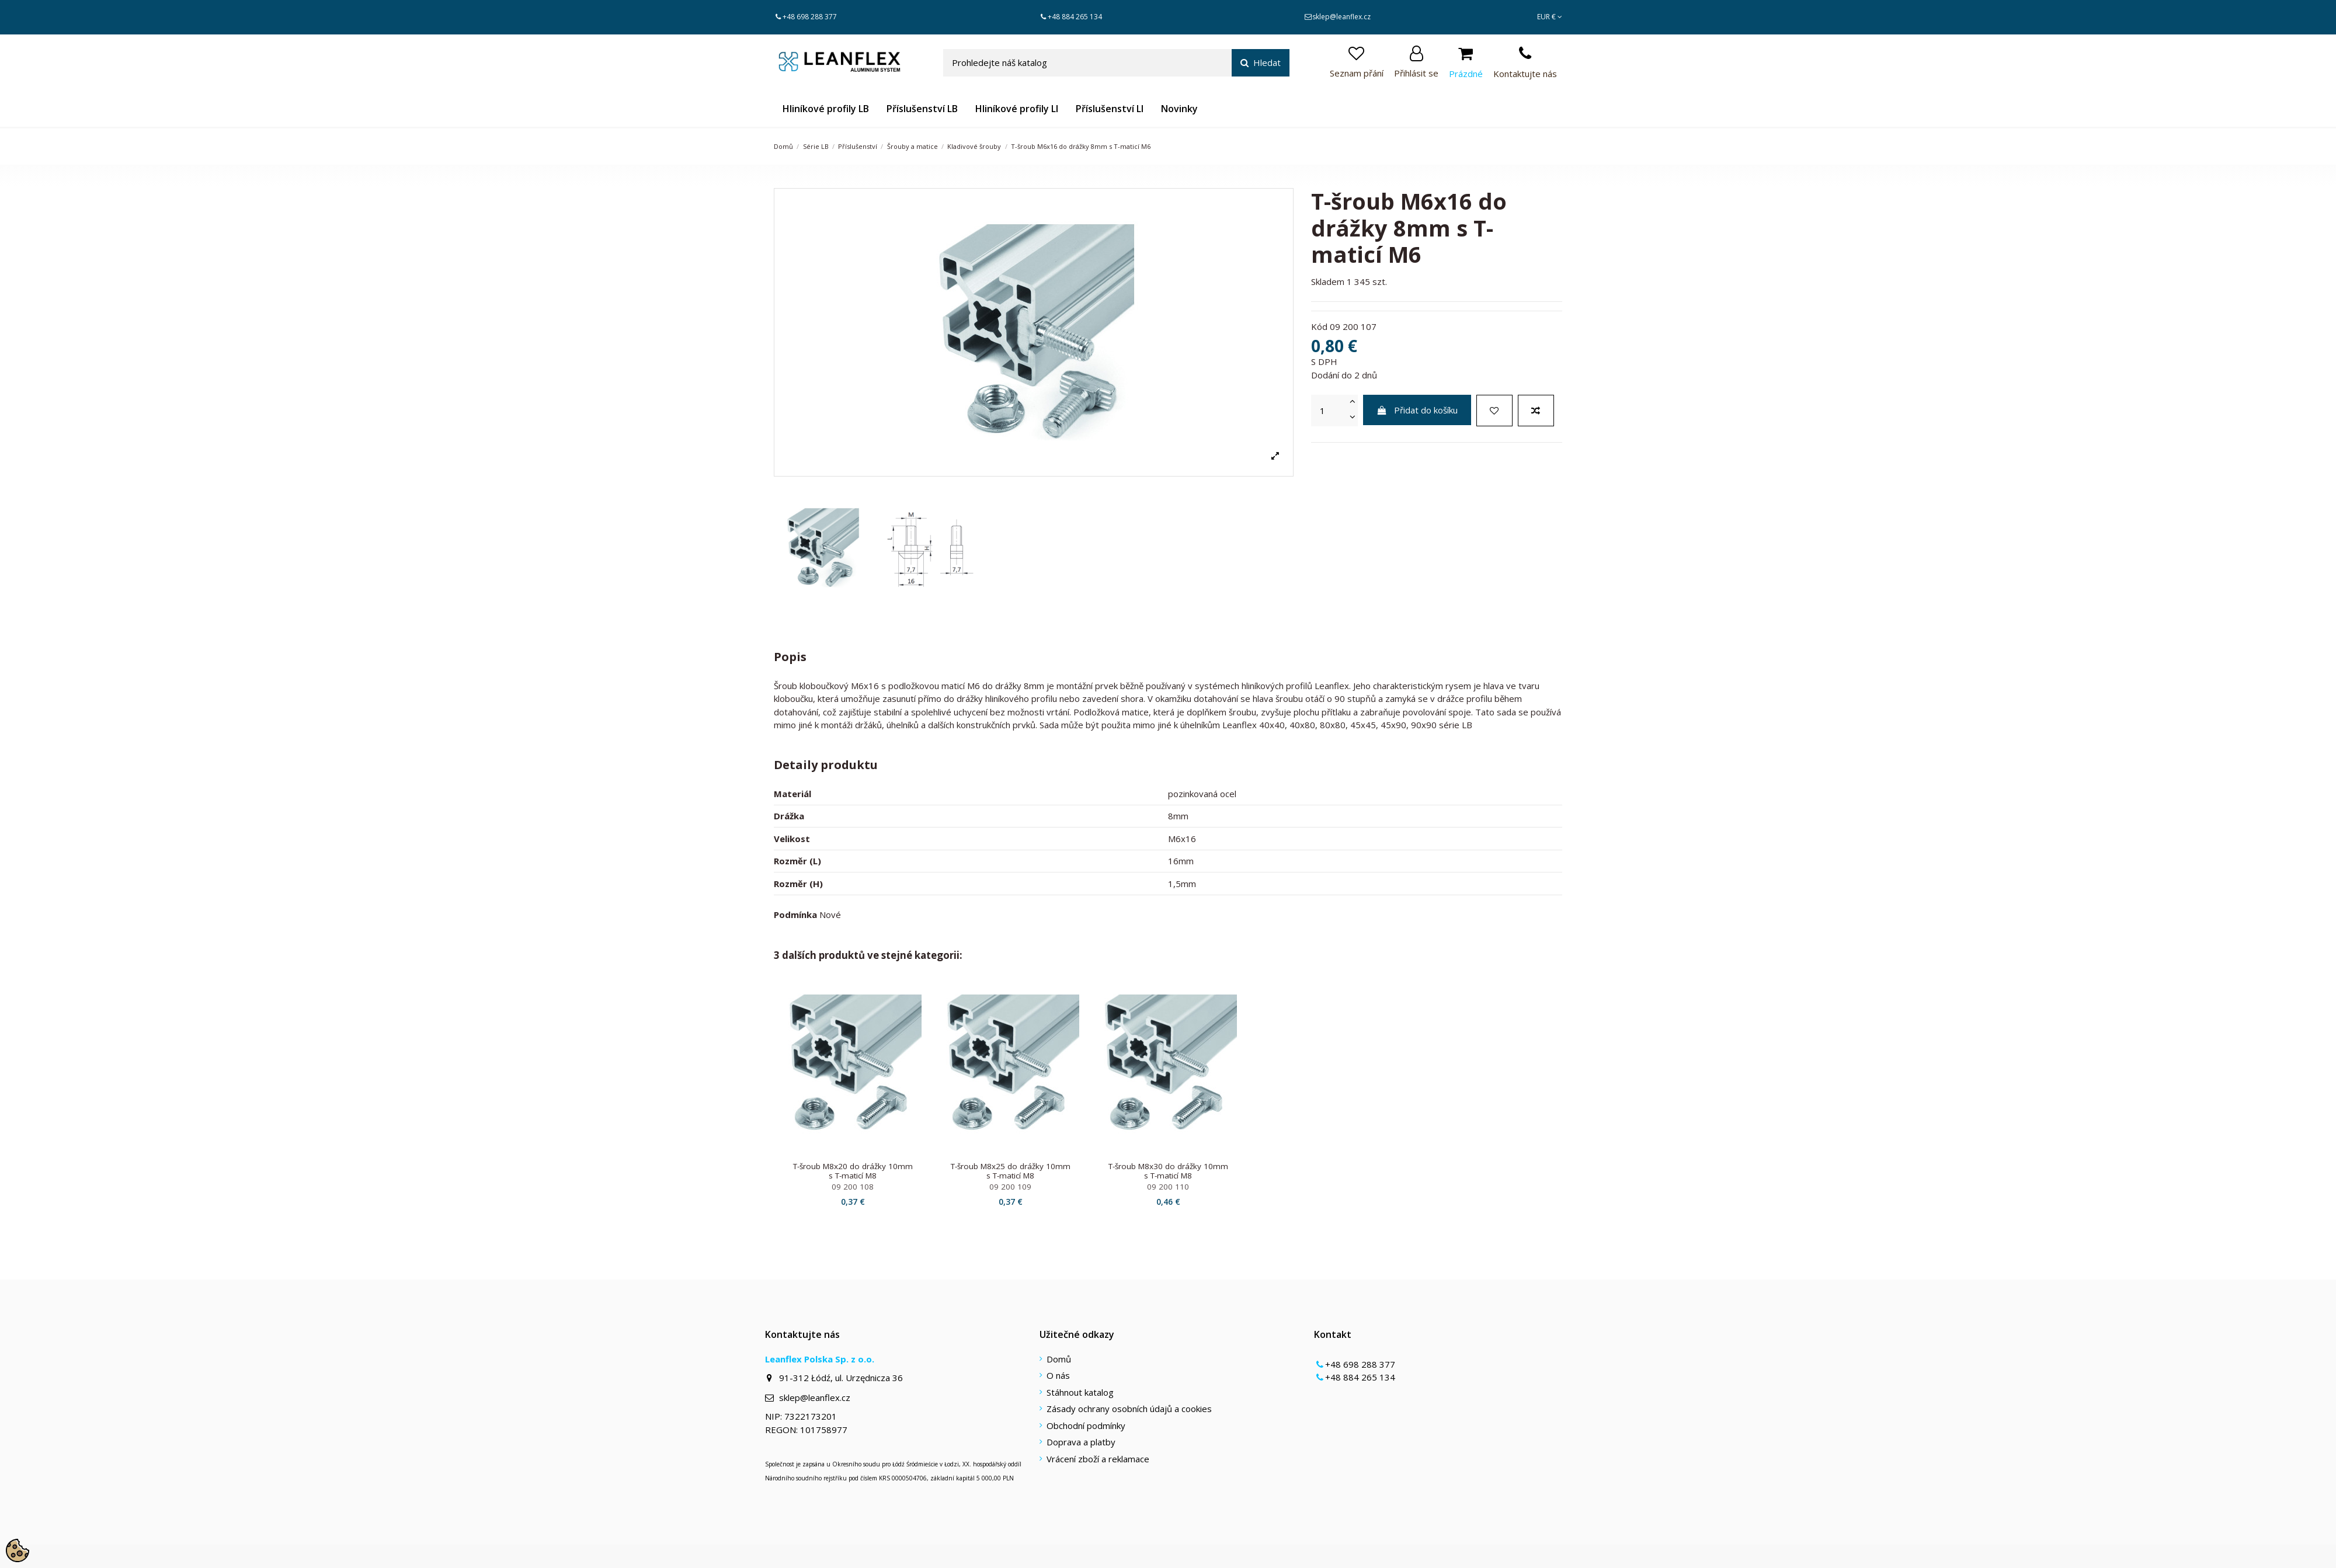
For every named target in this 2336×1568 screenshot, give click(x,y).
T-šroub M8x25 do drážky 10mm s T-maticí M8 (1010, 1171)
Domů (1059, 1359)
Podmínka (795, 914)
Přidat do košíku (1417, 410)
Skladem (1327, 281)
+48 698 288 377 (810, 17)
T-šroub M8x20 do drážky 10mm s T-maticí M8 (853, 1171)
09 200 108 (853, 1186)
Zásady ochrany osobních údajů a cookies (1129, 1408)
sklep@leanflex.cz (1341, 17)
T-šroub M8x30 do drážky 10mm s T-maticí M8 (1168, 1171)
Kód (1319, 326)
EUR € (1549, 17)
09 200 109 (1010, 1186)
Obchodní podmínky (1086, 1425)
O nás (1058, 1375)
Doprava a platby (1081, 1442)
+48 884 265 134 (1075, 17)
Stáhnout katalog (1080, 1392)
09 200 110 (1168, 1186)
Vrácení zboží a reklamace (1098, 1459)
